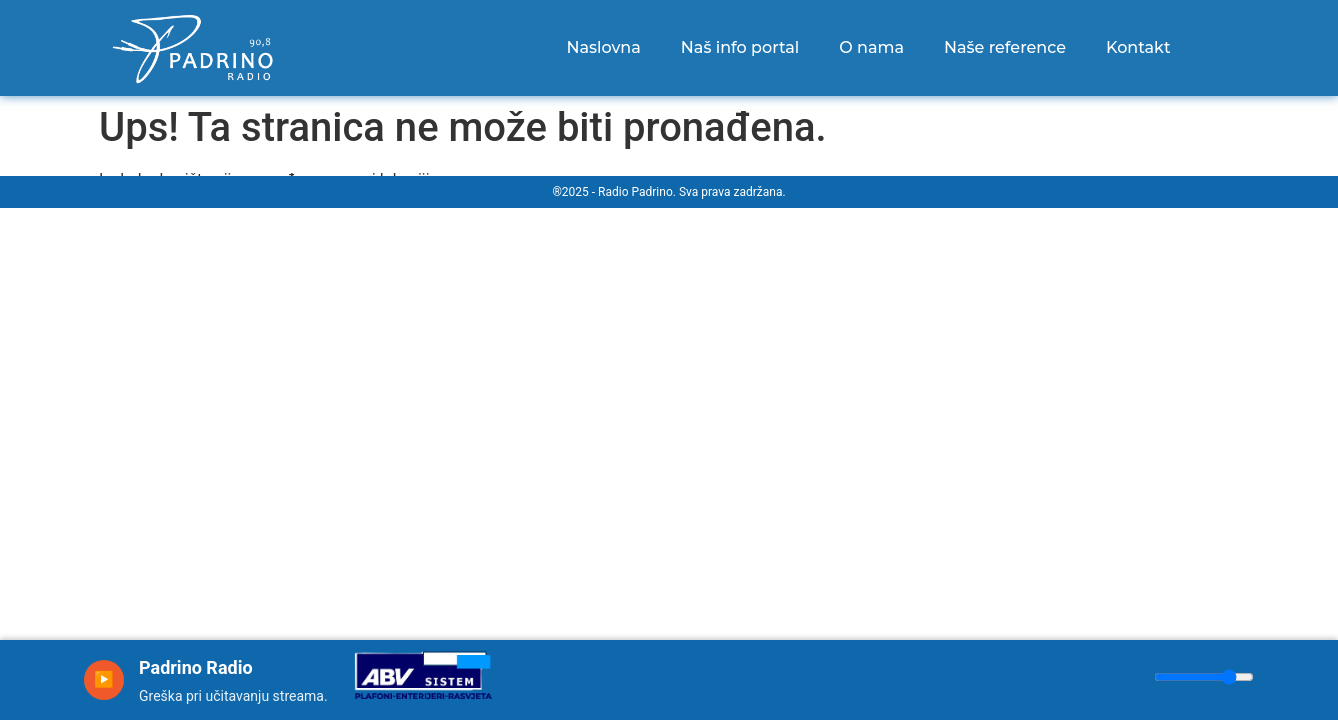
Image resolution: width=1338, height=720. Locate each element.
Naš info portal (740, 47)
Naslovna (603, 47)
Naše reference (1005, 47)
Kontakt (1138, 47)
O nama (871, 47)
